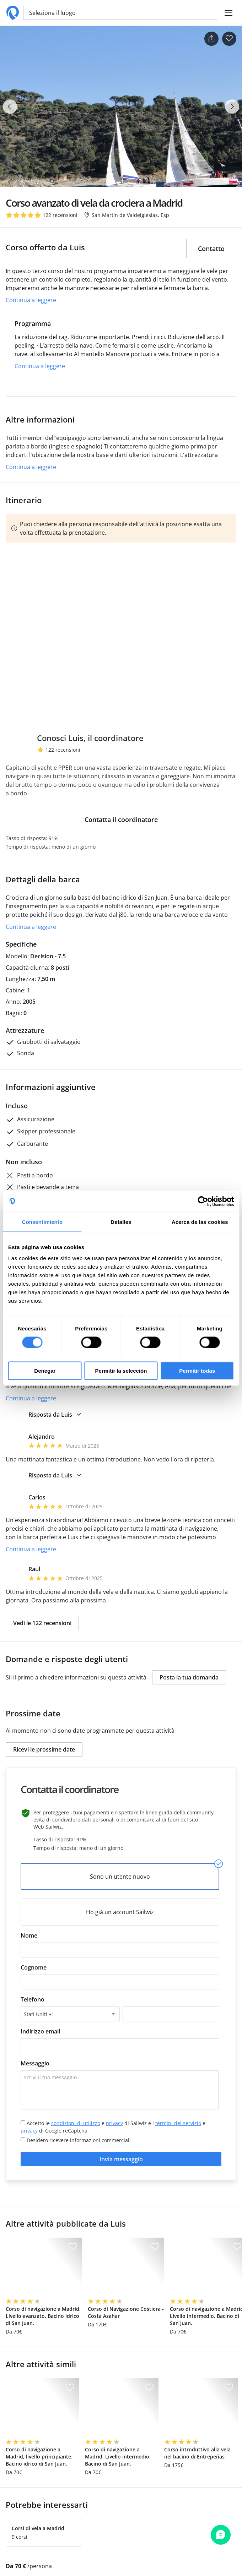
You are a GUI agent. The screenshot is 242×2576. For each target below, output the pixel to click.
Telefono (32, 1999)
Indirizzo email (40, 2031)
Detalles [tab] (121, 1222)
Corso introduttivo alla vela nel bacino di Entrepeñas (197, 2453)
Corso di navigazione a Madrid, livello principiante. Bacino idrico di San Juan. (39, 2456)
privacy (114, 2123)
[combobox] (70, 2013)
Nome (29, 1935)
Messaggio (35, 2063)
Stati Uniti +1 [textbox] (39, 2014)
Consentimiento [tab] (42, 1222)
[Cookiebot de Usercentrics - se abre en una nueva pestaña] (203, 1201)
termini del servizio (178, 2123)
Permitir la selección (121, 1371)
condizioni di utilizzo (75, 2123)
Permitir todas (197, 1371)
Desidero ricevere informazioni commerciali (76, 2140)
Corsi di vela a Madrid (38, 2528)
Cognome (34, 1967)
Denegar (44, 1371)
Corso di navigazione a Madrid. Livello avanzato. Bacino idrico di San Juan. (43, 2315)
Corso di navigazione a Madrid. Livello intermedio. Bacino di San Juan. (118, 2456)
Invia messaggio (121, 2159)
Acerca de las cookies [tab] (200, 1222)
